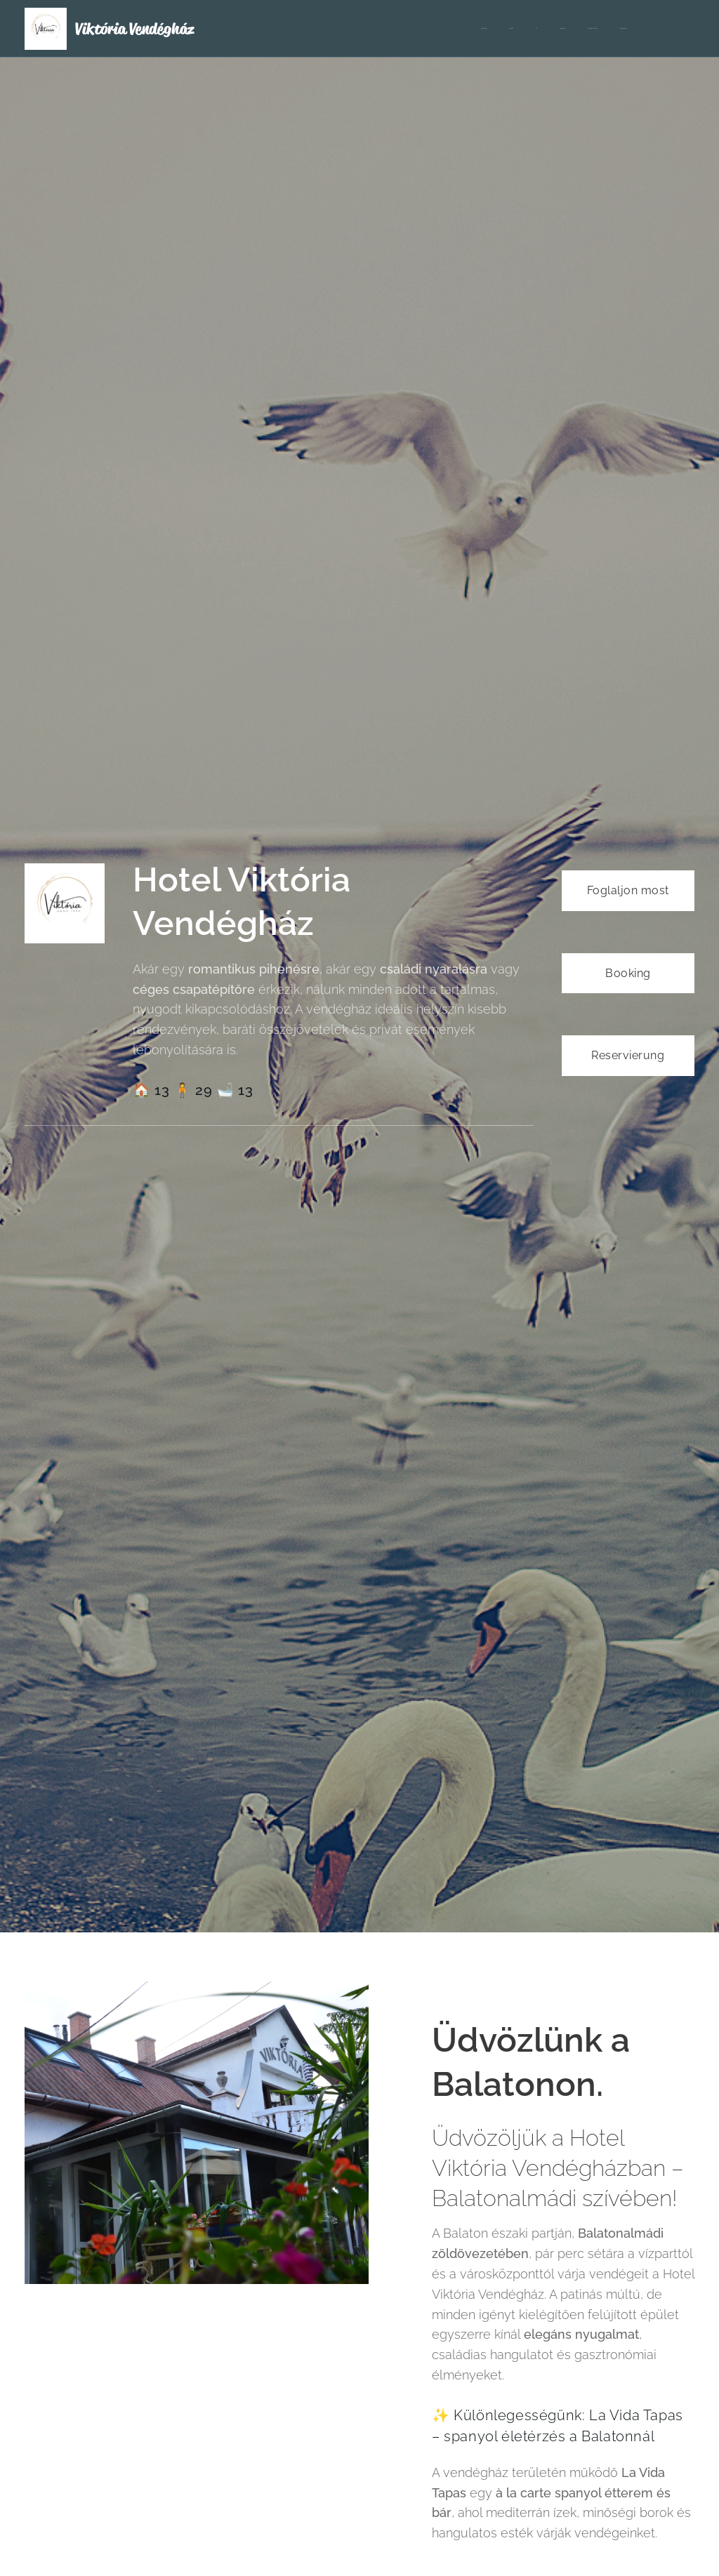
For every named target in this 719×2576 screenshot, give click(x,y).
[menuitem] (518, 28)
